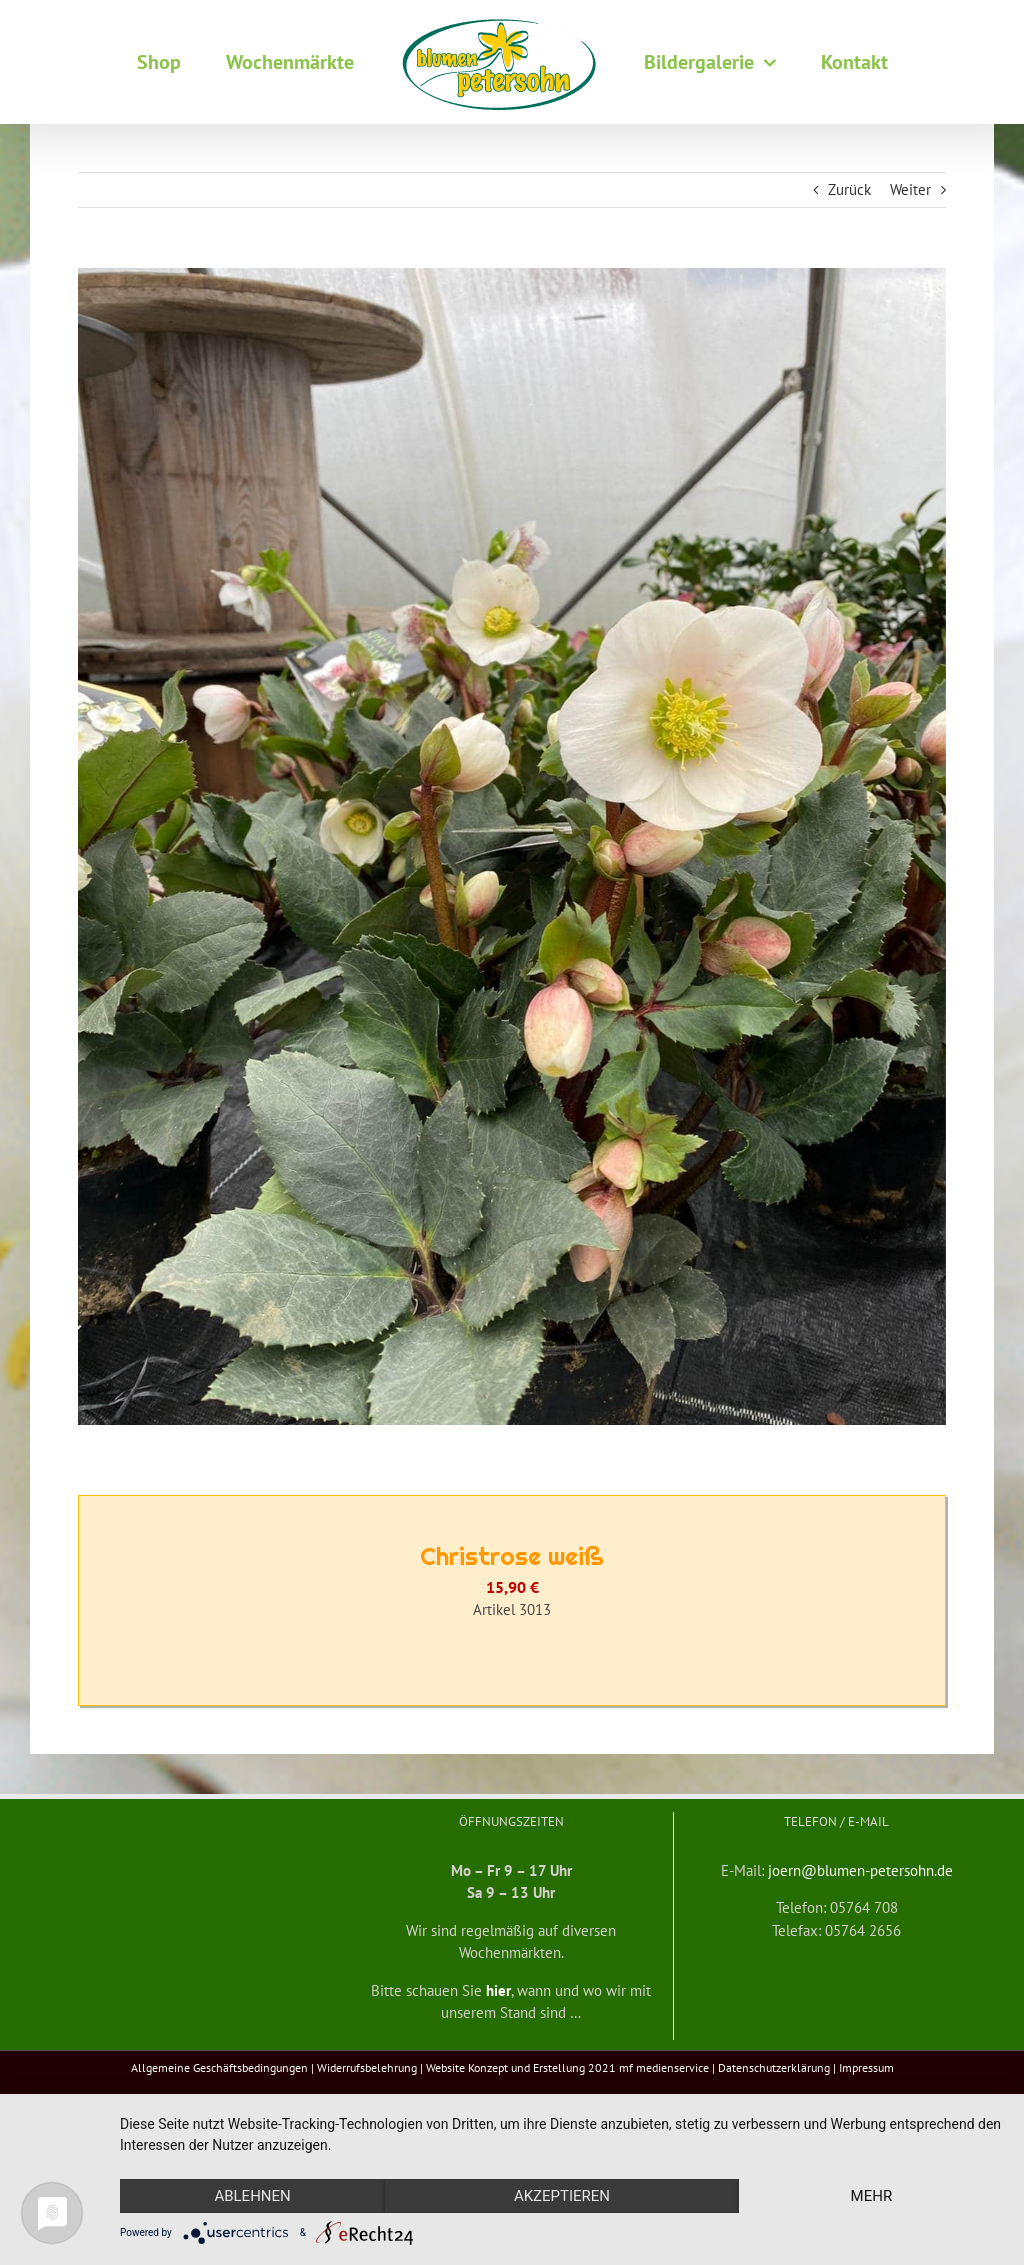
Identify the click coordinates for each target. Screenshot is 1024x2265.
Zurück (849, 189)
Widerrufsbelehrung (367, 2067)
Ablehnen (252, 2196)
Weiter (910, 189)
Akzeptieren (562, 2196)
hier (498, 1990)
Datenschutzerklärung (774, 2067)
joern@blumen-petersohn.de (860, 1870)
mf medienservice (664, 2067)
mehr (872, 2196)
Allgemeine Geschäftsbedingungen (219, 2067)
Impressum (866, 2067)
